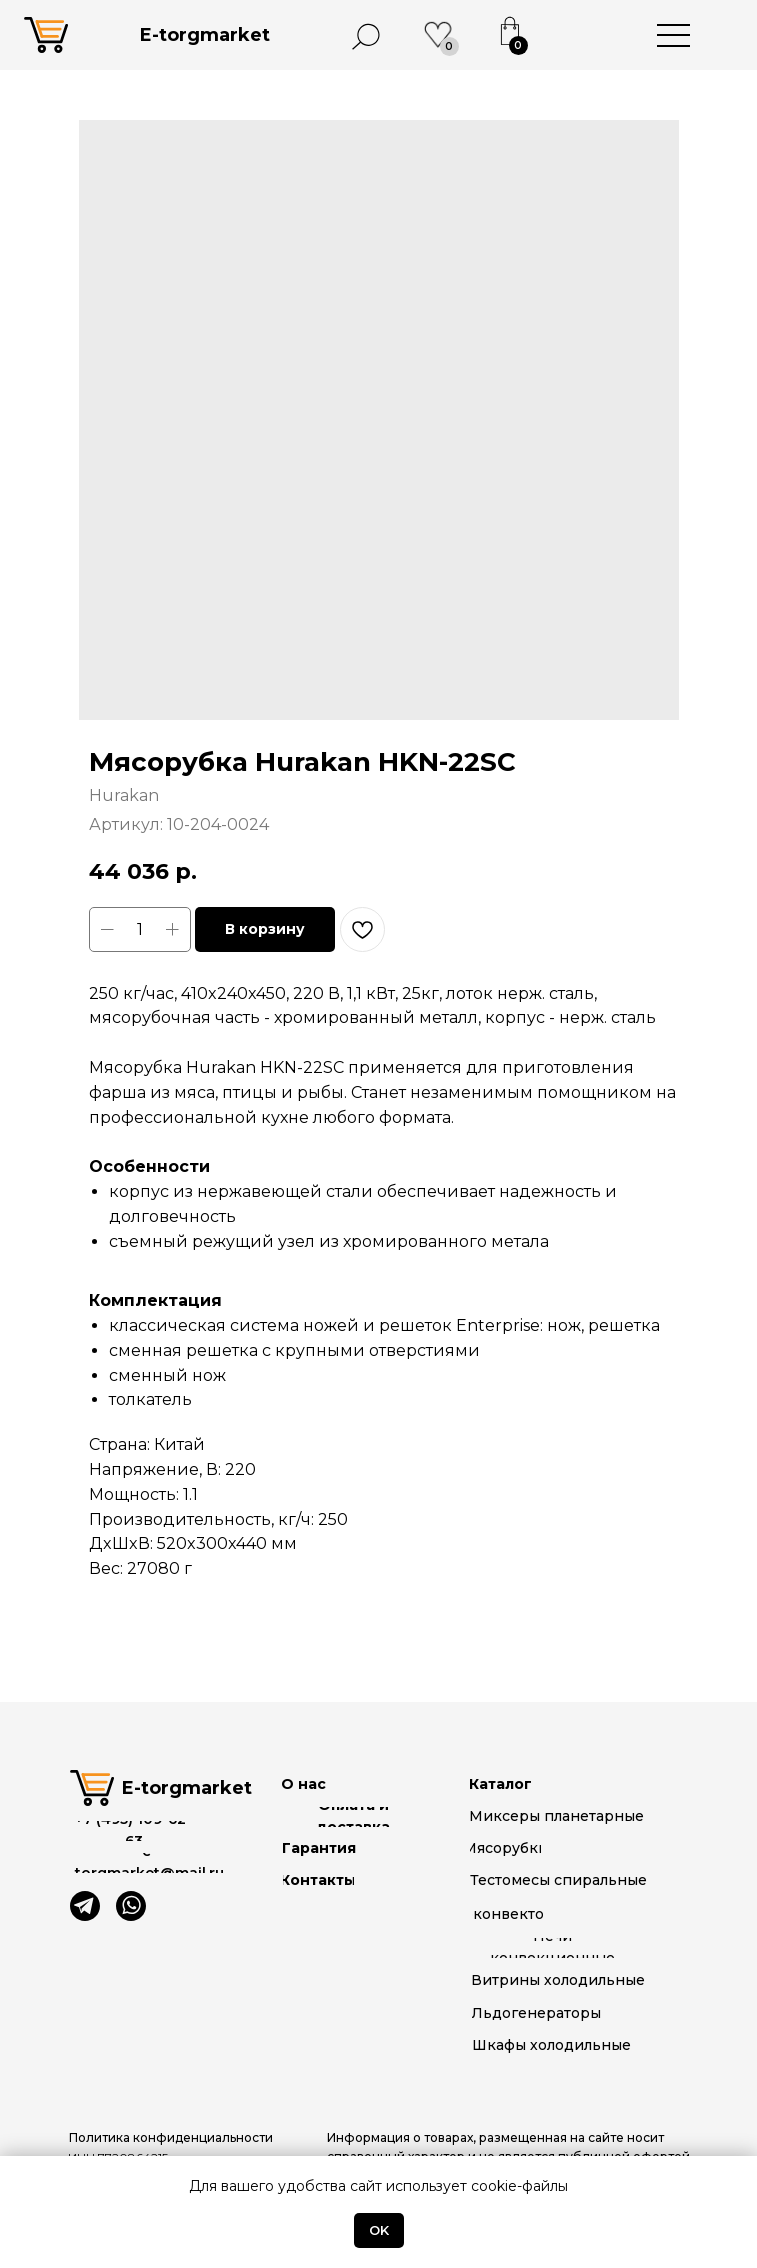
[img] (85, 1906)
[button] (509, 2148)
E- (205, 35)
